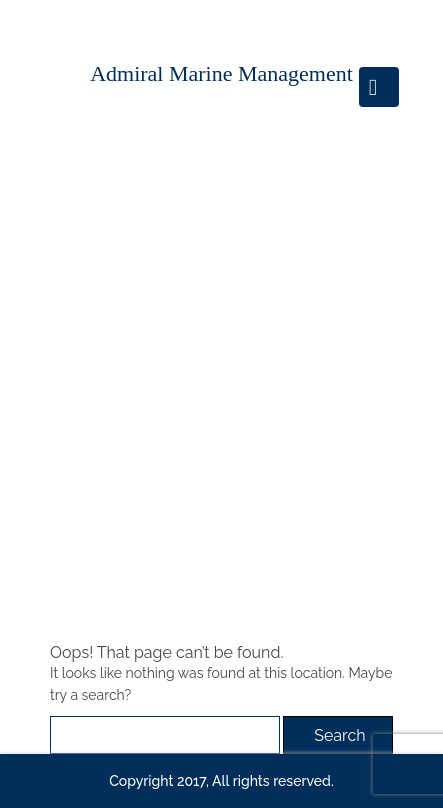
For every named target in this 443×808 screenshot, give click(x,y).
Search (339, 735)
